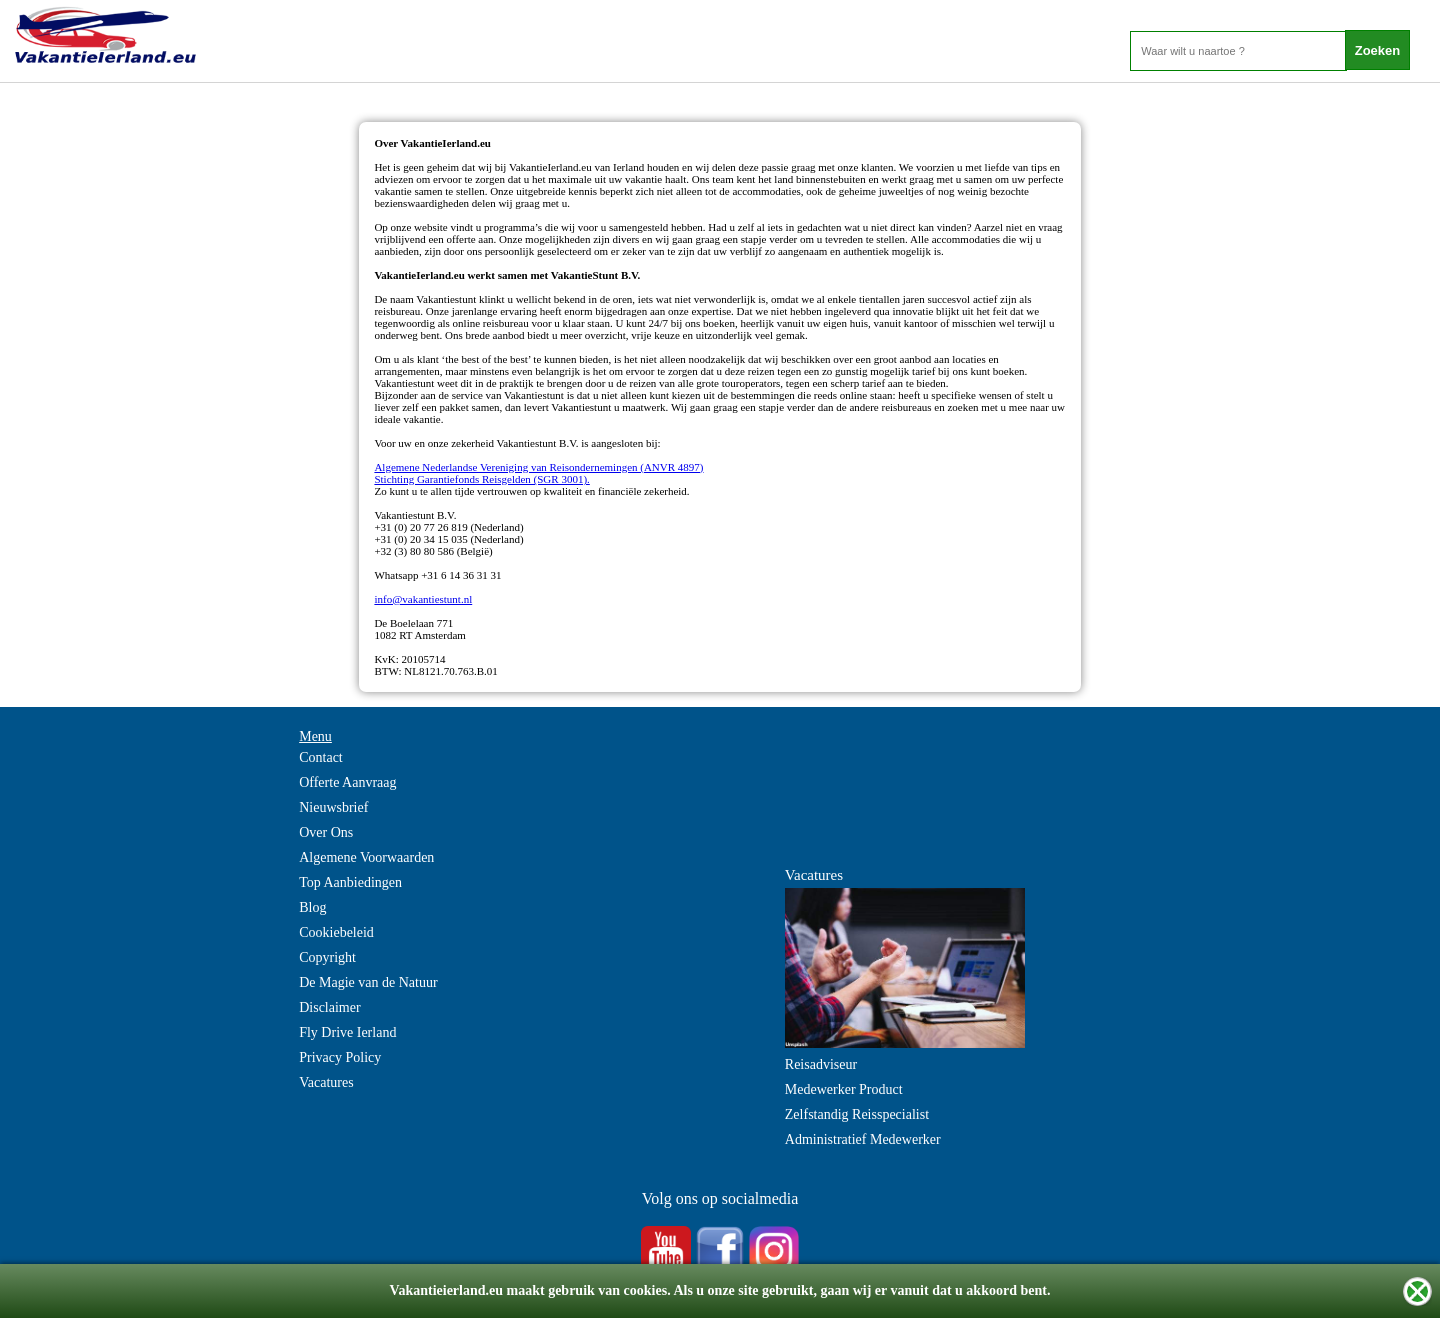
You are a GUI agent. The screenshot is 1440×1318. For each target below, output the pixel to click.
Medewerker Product (844, 1089)
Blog (312, 907)
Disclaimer (329, 1007)
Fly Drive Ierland (347, 1032)
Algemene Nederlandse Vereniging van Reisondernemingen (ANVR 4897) (538, 467)
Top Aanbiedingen (350, 882)
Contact (321, 757)
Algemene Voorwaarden (366, 857)
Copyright (327, 957)
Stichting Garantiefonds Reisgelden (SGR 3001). (481, 479)
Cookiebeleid (336, 932)
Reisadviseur (821, 1064)
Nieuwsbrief (333, 807)
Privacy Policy (340, 1057)
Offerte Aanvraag (347, 782)
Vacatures (326, 1082)
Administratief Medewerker (863, 1139)
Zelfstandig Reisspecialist (857, 1114)
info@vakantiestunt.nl (423, 599)
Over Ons (326, 832)
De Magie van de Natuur (368, 982)
